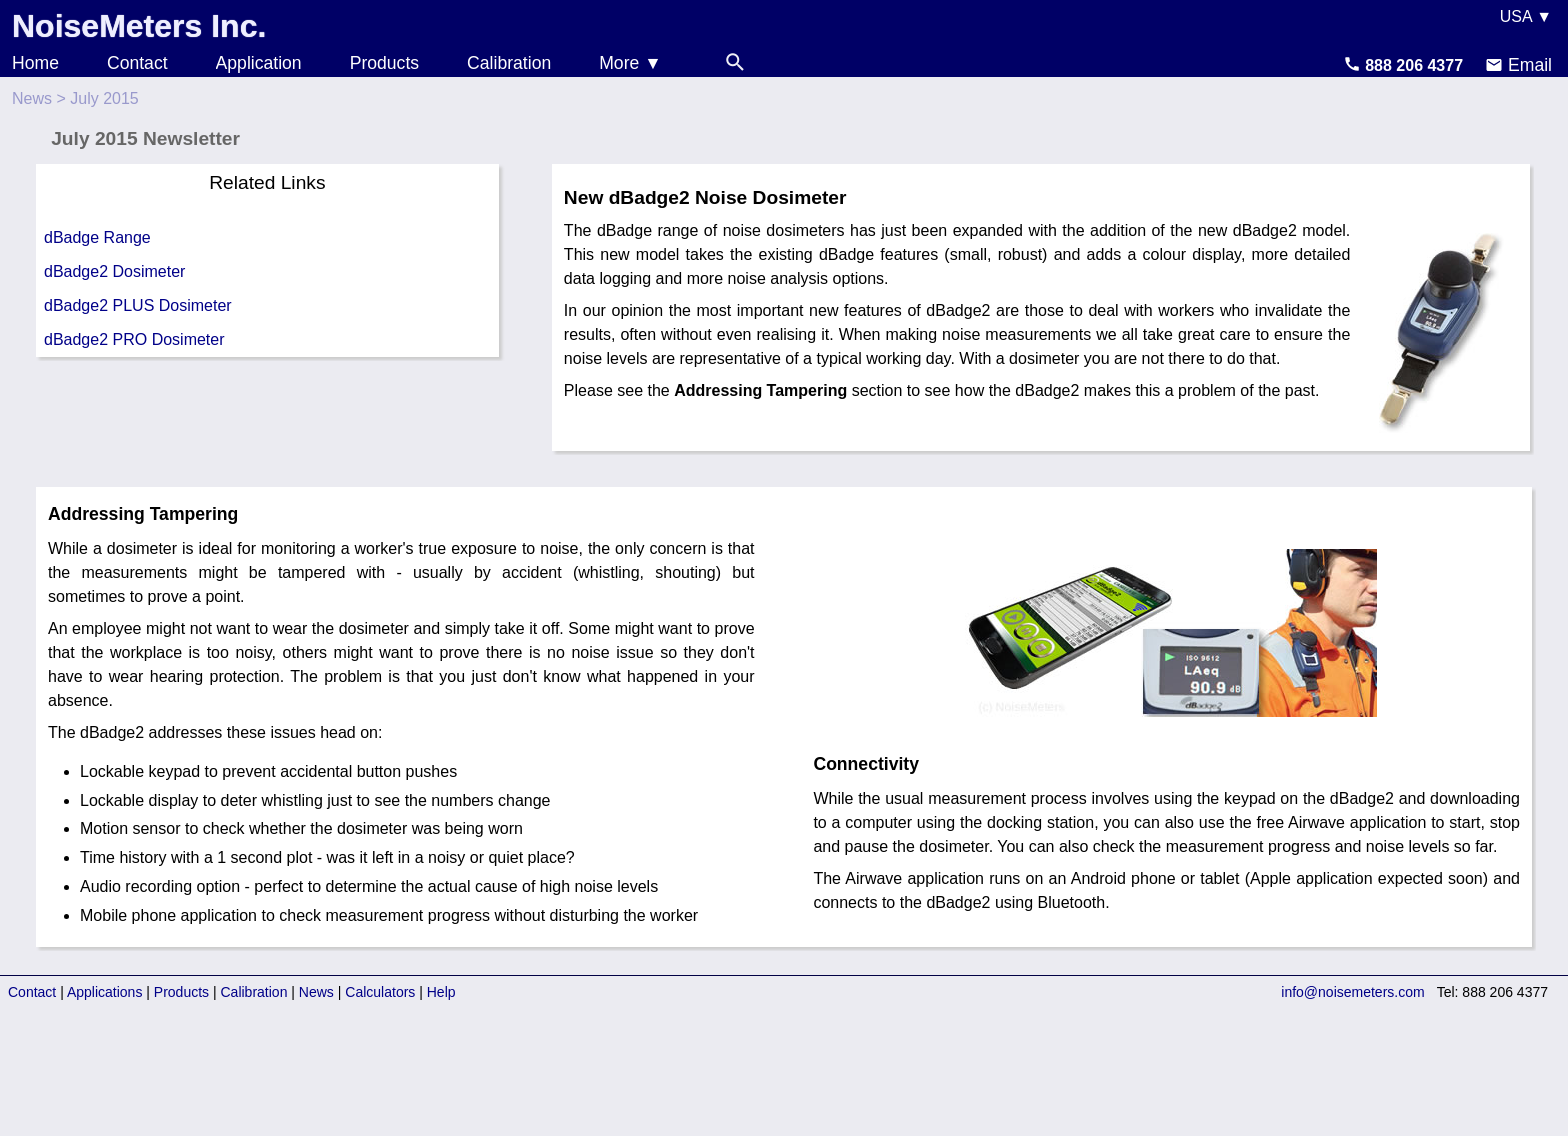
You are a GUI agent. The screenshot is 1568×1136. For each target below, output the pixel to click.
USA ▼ (1526, 16)
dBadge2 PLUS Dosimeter (138, 305)
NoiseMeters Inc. (139, 26)
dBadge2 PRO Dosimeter (134, 339)
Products (384, 63)
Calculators (380, 992)
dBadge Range (97, 237)
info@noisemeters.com (1352, 992)
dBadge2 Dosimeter (114, 271)
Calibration (509, 63)
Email (1518, 65)
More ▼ (630, 63)
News (32, 98)
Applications (105, 992)
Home (35, 63)
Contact (137, 63)
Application (259, 63)
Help (441, 992)
